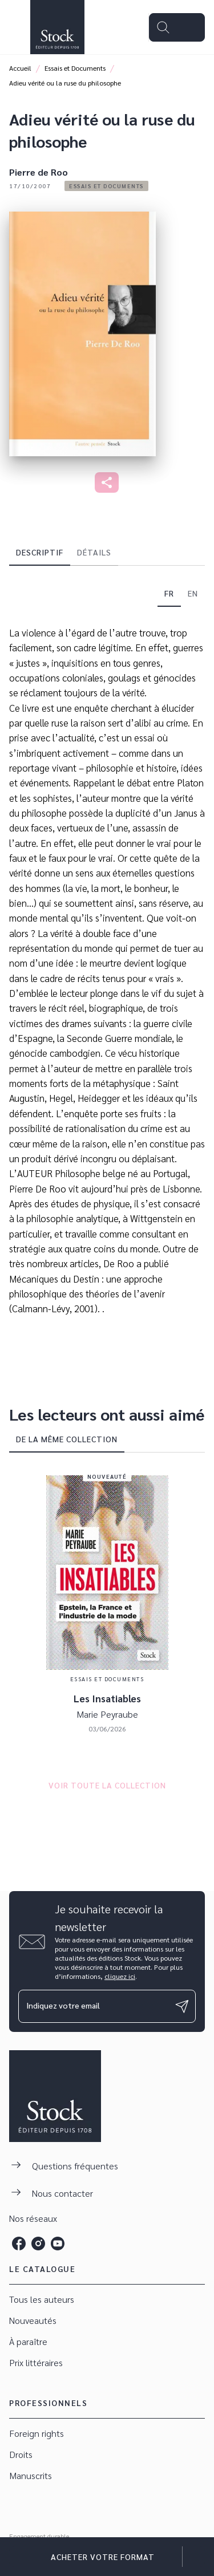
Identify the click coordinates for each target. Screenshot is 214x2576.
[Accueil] (57, 27)
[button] (106, 186)
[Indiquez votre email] (92, 2006)
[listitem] (19, 2243)
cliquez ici (119, 1976)
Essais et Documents (75, 67)
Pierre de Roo (38, 172)
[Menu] (177, 27)
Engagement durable (39, 2536)
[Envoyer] (182, 2006)
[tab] (39, 552)
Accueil (20, 67)
